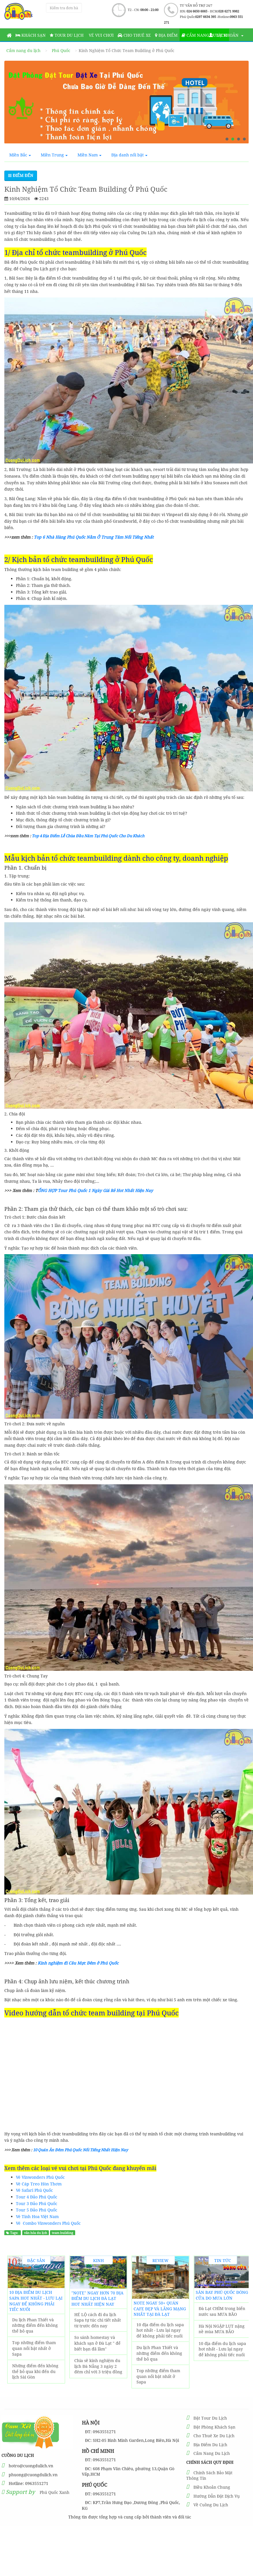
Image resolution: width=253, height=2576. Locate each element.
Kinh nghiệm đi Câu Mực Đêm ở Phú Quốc (78, 1963)
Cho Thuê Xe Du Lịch (213, 2435)
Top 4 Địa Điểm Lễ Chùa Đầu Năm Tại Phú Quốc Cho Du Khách (88, 835)
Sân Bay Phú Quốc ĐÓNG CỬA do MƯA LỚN (222, 2295)
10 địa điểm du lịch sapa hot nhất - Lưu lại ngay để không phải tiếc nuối (35, 2300)
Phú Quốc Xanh (54, 2492)
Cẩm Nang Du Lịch (211, 2453)
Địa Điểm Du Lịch (210, 2444)
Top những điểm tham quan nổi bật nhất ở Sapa (34, 2348)
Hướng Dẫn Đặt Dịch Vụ (216, 2496)
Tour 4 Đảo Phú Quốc (36, 2197)
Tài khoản (226, 35)
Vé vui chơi (101, 35)
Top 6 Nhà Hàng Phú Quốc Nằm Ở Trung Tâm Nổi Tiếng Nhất (94, 537)
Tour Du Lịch (67, 35)
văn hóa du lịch (35, 2233)
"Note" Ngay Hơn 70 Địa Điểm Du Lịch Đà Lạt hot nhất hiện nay (97, 2298)
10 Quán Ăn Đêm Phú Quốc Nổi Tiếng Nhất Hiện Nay (80, 2149)
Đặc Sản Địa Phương (36, 2261)
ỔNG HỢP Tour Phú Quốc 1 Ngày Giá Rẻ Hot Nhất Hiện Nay (95, 1190)
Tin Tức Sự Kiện (222, 2261)
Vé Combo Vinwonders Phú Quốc (48, 2223)
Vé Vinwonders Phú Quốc (40, 2177)
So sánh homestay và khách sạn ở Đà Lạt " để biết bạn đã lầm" (97, 2343)
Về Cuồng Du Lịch (210, 2504)
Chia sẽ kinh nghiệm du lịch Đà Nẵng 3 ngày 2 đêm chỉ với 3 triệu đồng (98, 2366)
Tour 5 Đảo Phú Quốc (36, 2210)
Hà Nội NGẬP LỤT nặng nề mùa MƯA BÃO (222, 2329)
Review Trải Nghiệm (160, 2261)
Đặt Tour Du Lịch (210, 2418)
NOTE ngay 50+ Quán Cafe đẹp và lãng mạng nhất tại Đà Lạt (160, 2308)
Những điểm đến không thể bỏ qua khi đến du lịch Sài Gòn (35, 2371)
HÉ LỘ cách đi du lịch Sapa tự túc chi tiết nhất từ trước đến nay (97, 2320)
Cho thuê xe (134, 35)
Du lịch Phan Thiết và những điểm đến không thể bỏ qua (35, 2325)
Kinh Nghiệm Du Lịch (98, 2261)
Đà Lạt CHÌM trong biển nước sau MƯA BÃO (222, 2311)
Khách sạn (31, 35)
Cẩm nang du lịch (204, 35)
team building (62, 2233)
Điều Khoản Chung (211, 2487)
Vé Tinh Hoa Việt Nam (37, 2216)
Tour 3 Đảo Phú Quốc (36, 2203)
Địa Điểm (166, 35)
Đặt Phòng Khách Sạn (214, 2427)
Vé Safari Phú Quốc (34, 2190)
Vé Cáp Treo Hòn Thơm (39, 2184)
